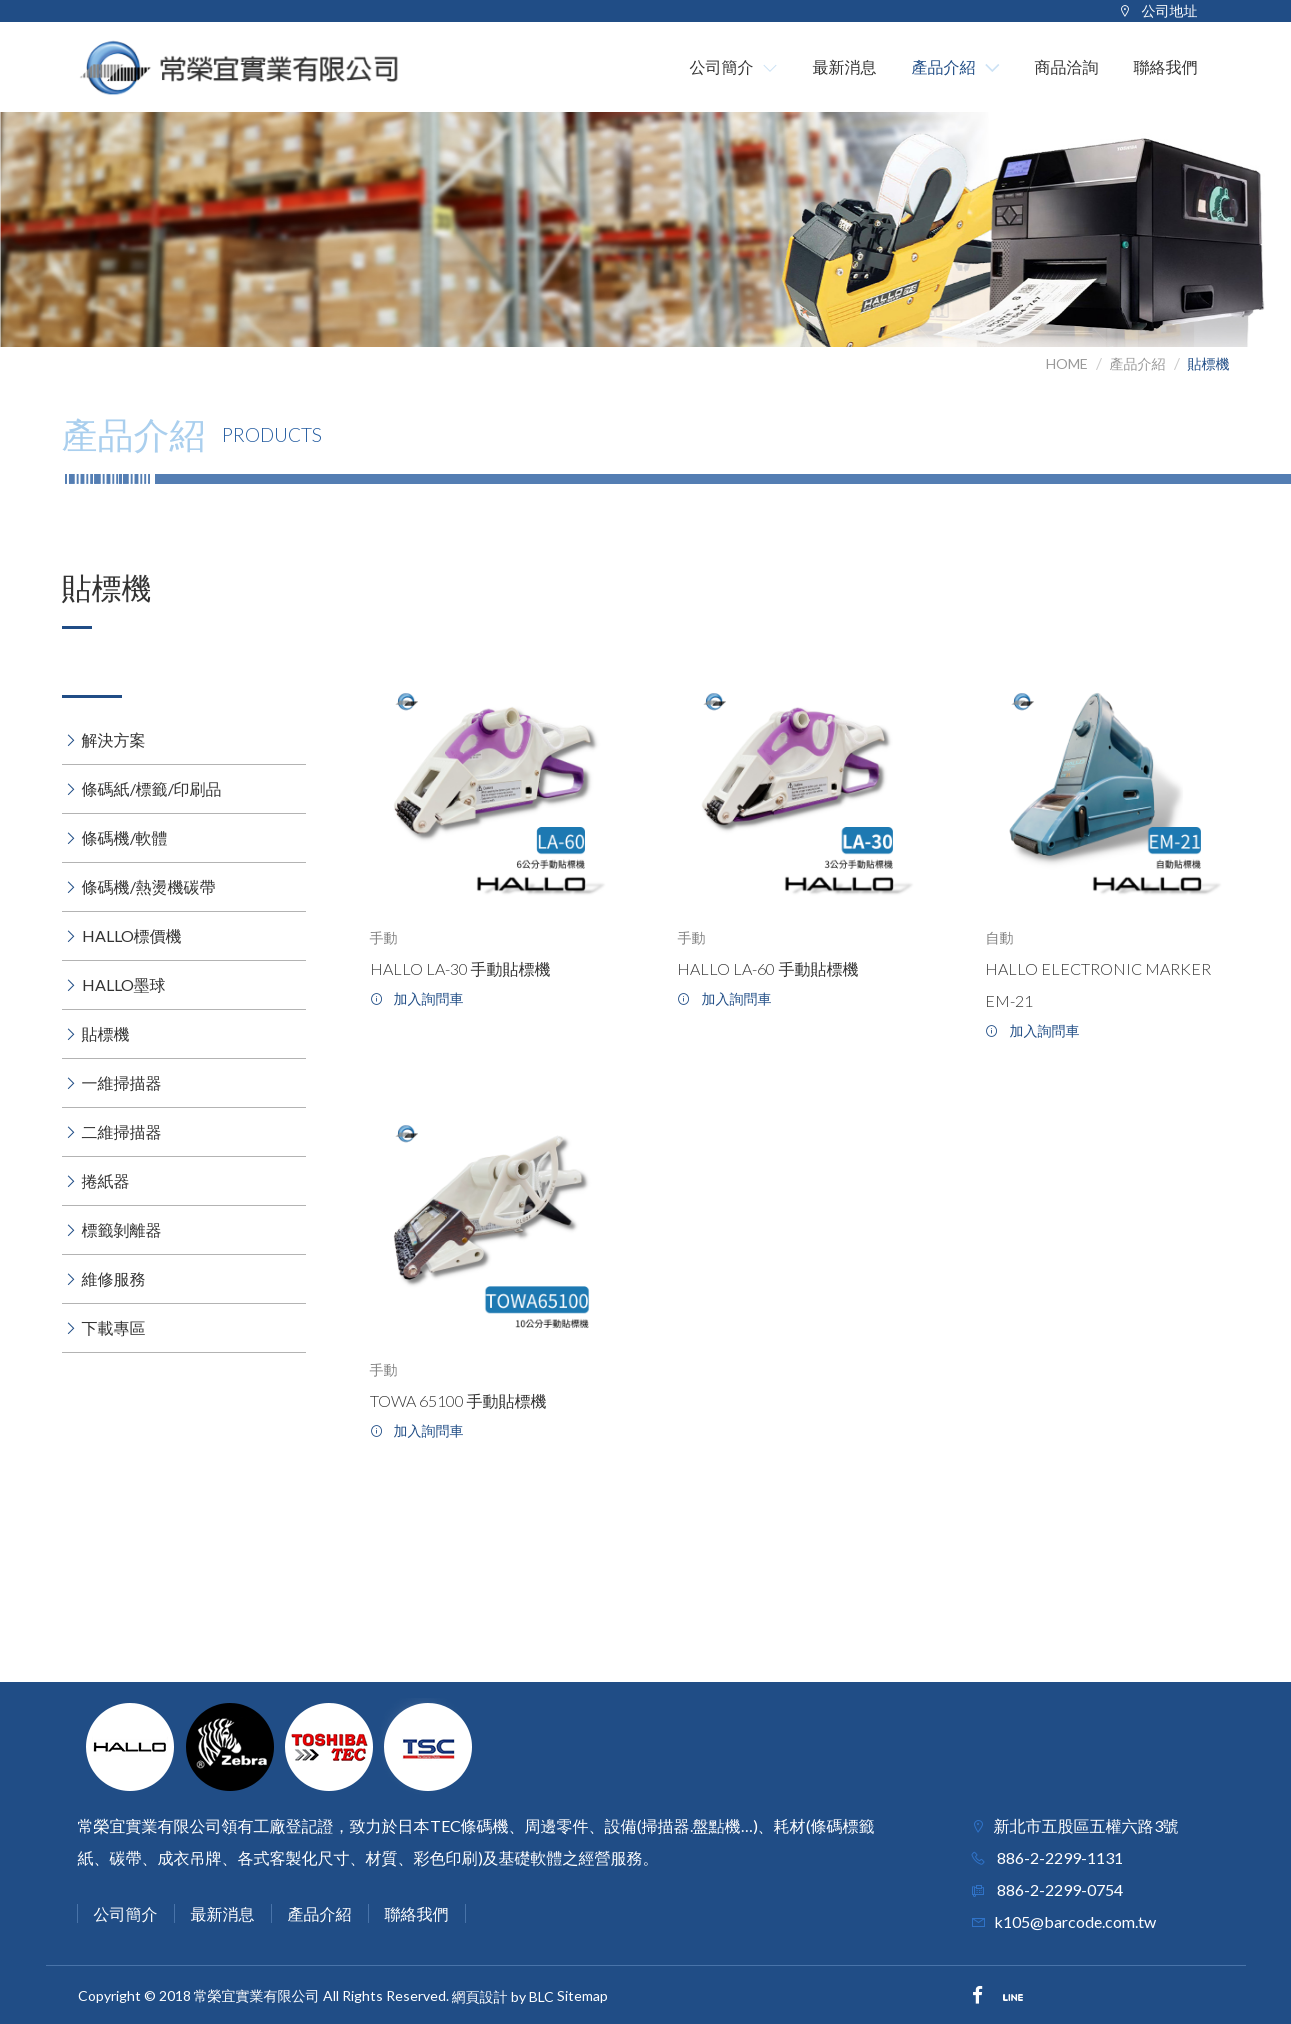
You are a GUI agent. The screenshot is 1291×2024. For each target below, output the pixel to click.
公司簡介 (126, 1913)
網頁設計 (480, 1997)
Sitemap (582, 1995)
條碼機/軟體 (125, 837)
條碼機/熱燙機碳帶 (149, 886)
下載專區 (114, 1327)
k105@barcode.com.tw (1075, 1921)
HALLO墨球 (124, 984)
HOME (1067, 363)
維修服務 (114, 1278)
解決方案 (114, 739)
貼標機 (1209, 363)
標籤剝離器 (122, 1229)
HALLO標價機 (132, 935)
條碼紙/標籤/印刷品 (152, 788)
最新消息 (223, 1913)
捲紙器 (106, 1180)
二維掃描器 (122, 1131)
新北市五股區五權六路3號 (1086, 1825)
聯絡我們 (417, 1913)
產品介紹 (1138, 363)
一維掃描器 (122, 1082)
